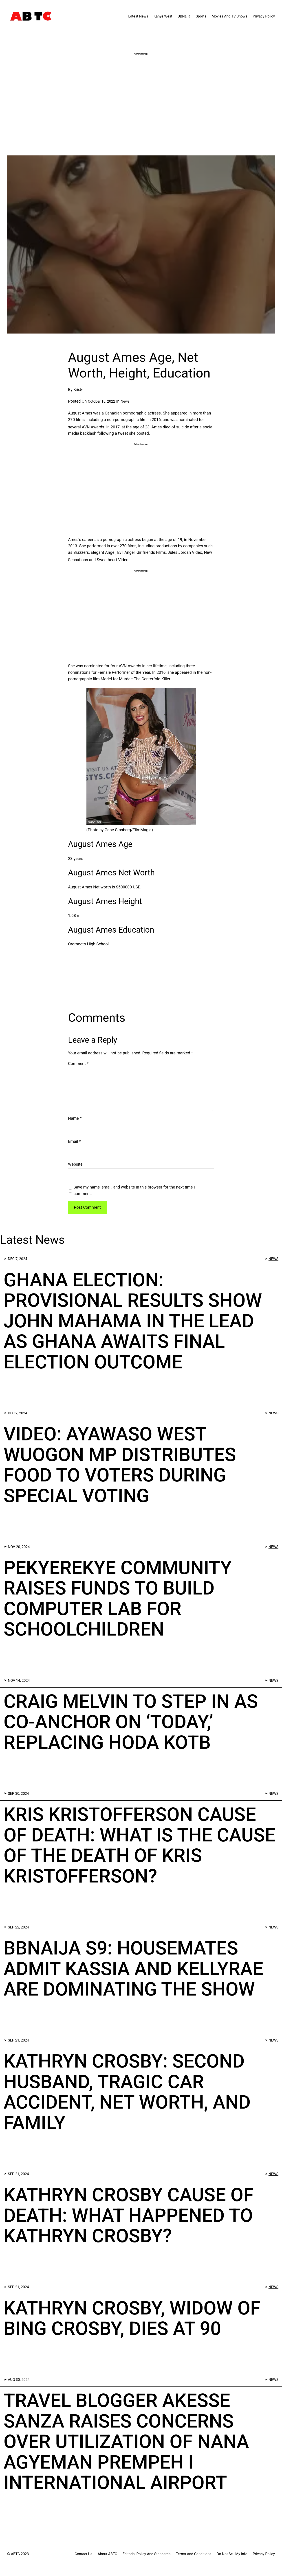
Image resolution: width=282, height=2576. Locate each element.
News (125, 401)
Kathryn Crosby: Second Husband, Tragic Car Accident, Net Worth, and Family (127, 2092)
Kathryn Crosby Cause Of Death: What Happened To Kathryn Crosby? (129, 2215)
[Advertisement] (141, 105)
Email (74, 1141)
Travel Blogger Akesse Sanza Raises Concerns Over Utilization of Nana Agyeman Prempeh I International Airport (126, 2441)
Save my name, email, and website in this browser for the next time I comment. (134, 1190)
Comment (78, 1063)
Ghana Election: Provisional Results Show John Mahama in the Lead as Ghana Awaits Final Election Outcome (133, 1321)
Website (75, 1164)
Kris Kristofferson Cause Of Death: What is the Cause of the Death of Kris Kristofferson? (139, 1845)
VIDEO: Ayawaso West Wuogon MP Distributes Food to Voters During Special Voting (120, 1465)
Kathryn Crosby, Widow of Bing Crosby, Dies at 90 (132, 2318)
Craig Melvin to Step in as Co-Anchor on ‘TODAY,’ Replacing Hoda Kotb (131, 1722)
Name (75, 1118)
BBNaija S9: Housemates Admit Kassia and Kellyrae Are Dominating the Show (133, 1969)
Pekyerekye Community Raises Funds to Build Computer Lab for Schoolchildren (118, 1598)
